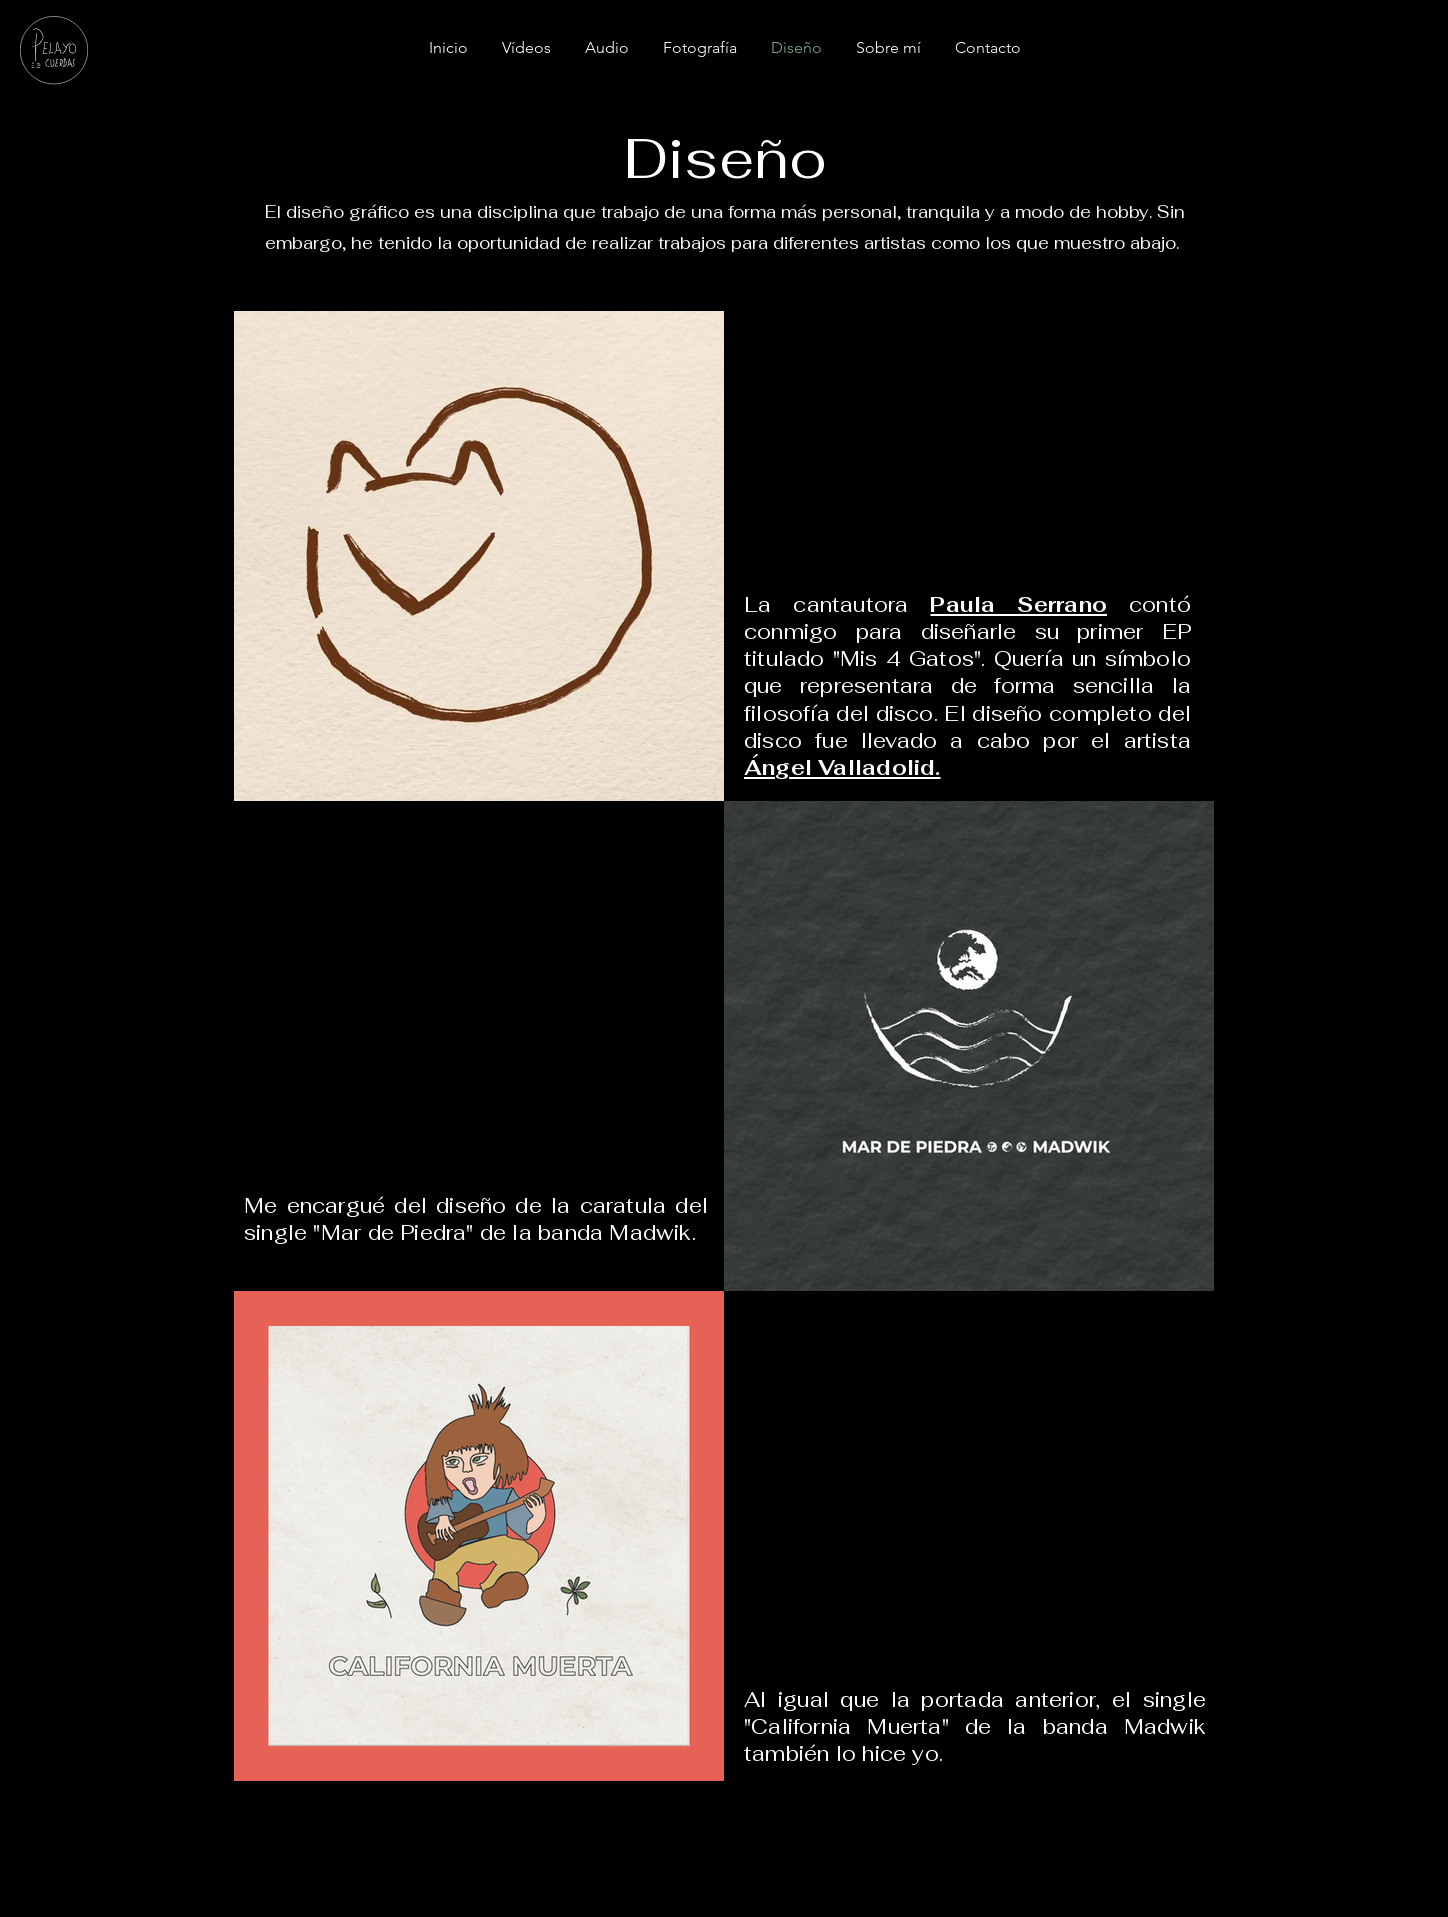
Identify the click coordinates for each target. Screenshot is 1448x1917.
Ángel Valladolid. (842, 767)
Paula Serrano (1018, 604)
